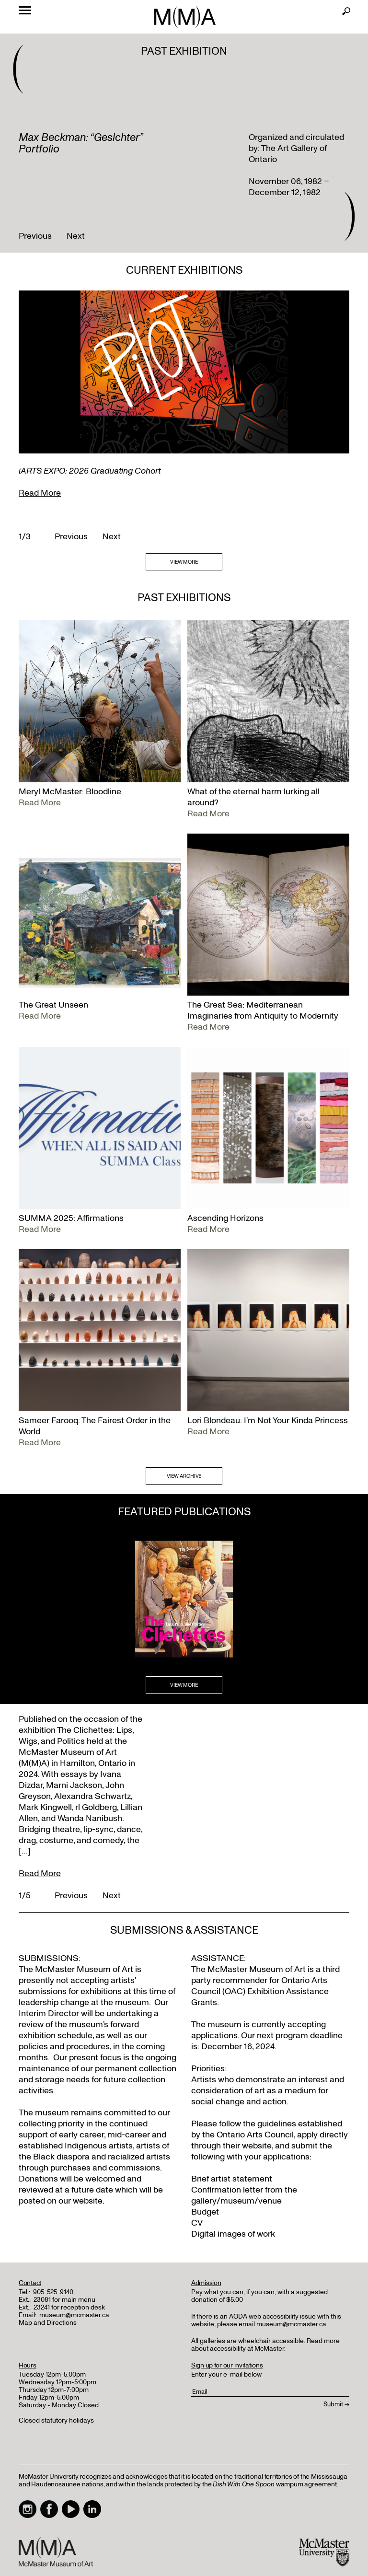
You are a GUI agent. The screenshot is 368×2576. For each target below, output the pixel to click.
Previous (35, 236)
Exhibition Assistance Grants (260, 1996)
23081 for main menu (64, 2299)
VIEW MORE (184, 562)
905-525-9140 (53, 2292)
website (257, 2146)
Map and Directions (48, 2322)
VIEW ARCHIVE (184, 1476)
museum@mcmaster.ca (74, 2315)
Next (76, 236)
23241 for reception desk (69, 2307)
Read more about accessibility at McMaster (265, 2344)
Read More (40, 493)
